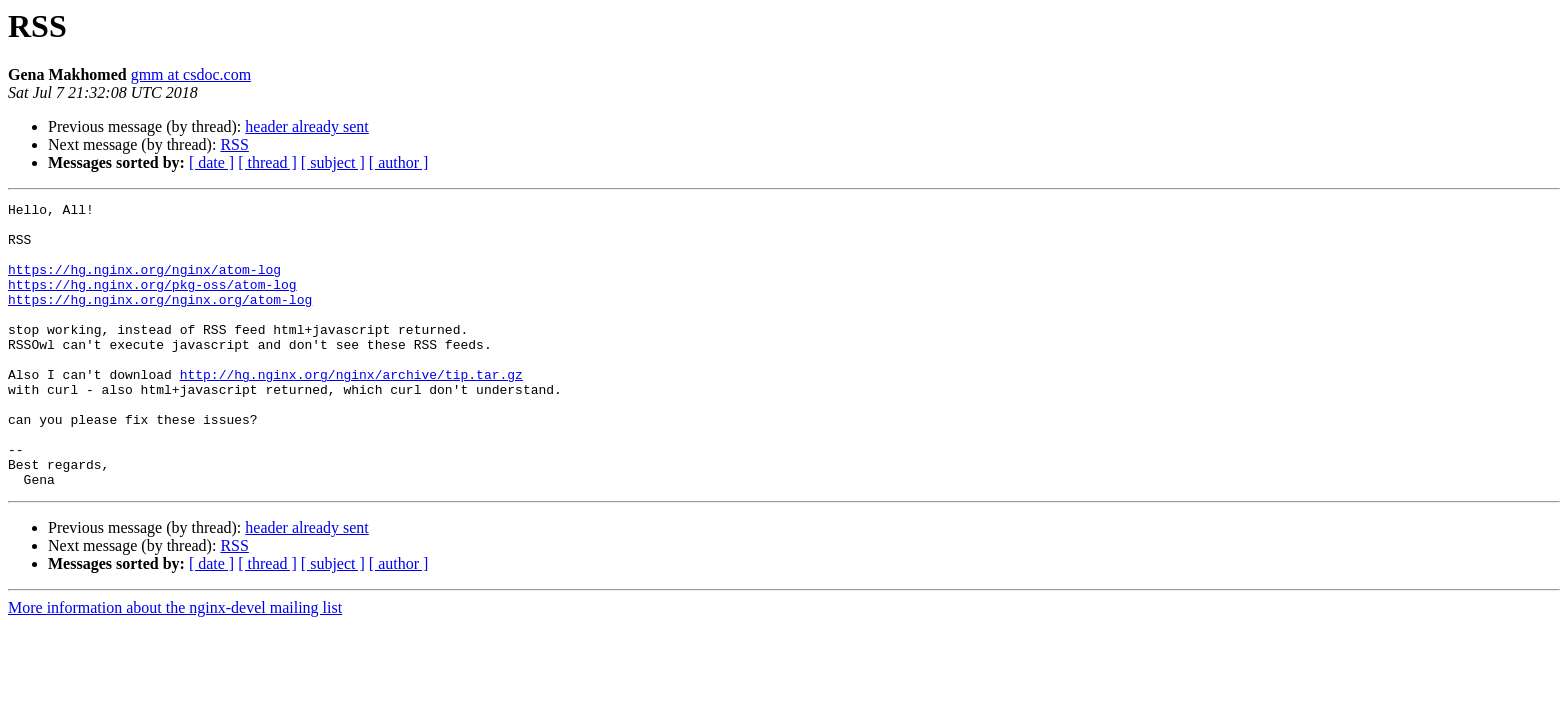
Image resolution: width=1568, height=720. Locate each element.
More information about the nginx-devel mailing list (175, 664)
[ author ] (399, 162)
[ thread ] (267, 162)
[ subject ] (333, 162)
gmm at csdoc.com (191, 74)
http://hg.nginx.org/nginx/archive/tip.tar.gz (351, 410)
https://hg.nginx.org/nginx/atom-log (144, 284)
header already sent (306, 126)
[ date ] (211, 162)
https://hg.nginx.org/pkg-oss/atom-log (152, 302)
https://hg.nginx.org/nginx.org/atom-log (160, 320)
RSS (234, 144)
